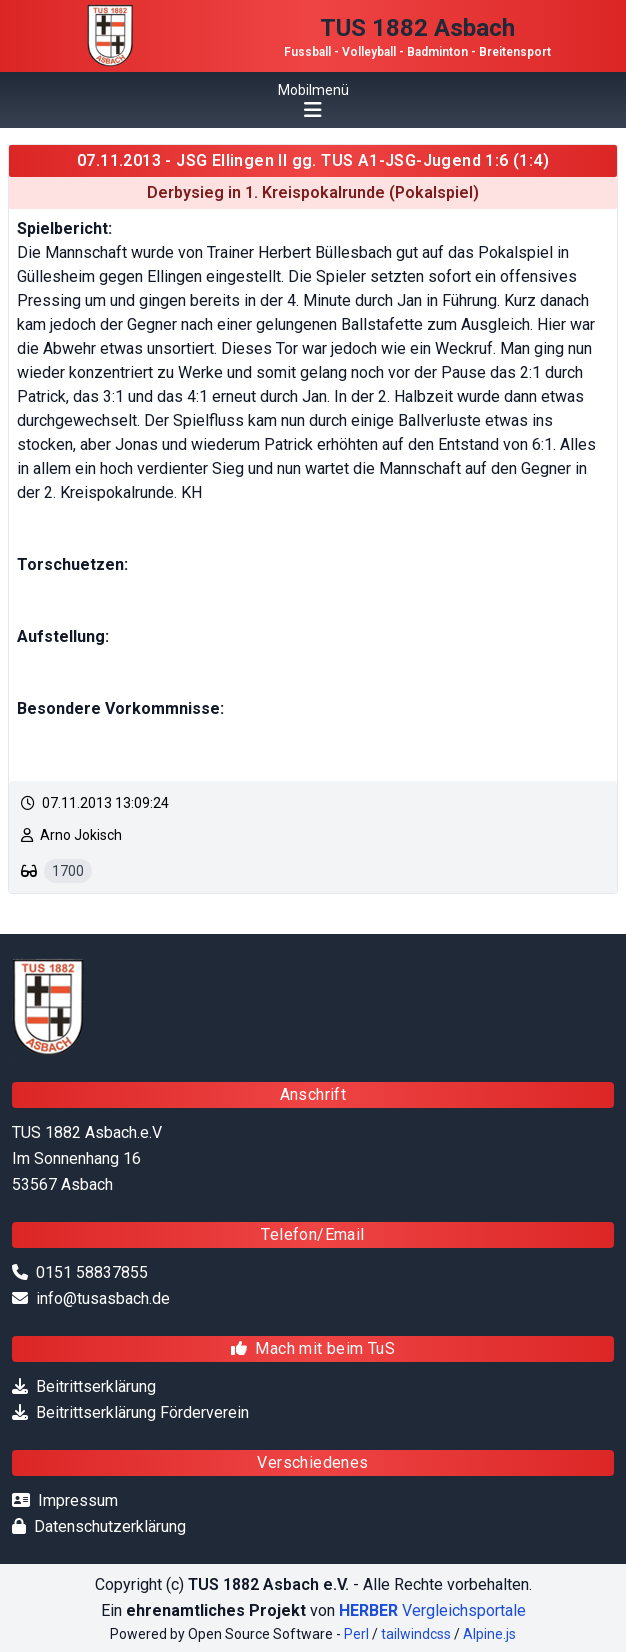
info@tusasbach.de (103, 1298)
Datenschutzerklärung (110, 1526)
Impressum (78, 1500)
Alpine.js (489, 1634)
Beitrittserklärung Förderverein (142, 1412)
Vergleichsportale (432, 1610)
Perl (356, 1634)
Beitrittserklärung (96, 1386)
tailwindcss (416, 1634)
